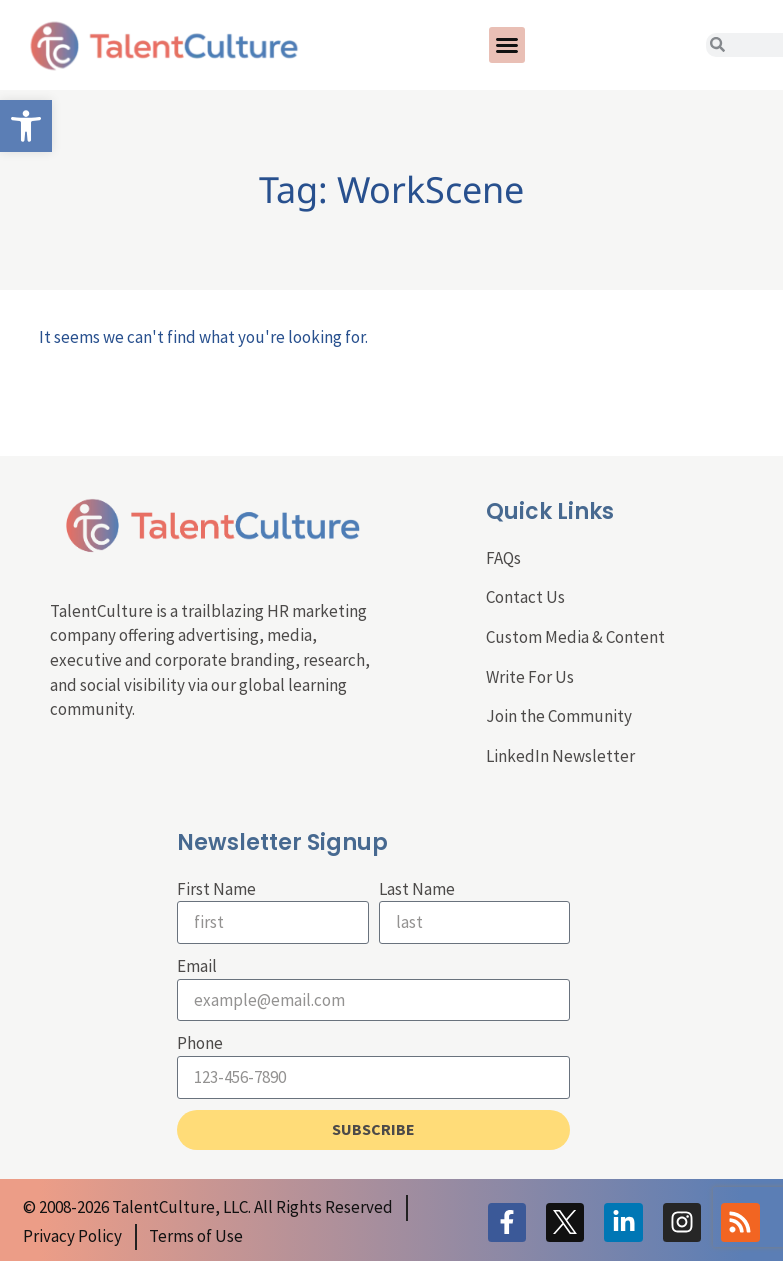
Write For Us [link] (530, 677)
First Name (216, 889)
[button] (507, 45)
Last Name (417, 889)
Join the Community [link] (559, 716)
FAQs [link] (503, 558)
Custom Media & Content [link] (575, 637)
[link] (26, 126)
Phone (200, 1043)
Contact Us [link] (525, 597)
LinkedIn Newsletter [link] (560, 756)
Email (197, 966)
